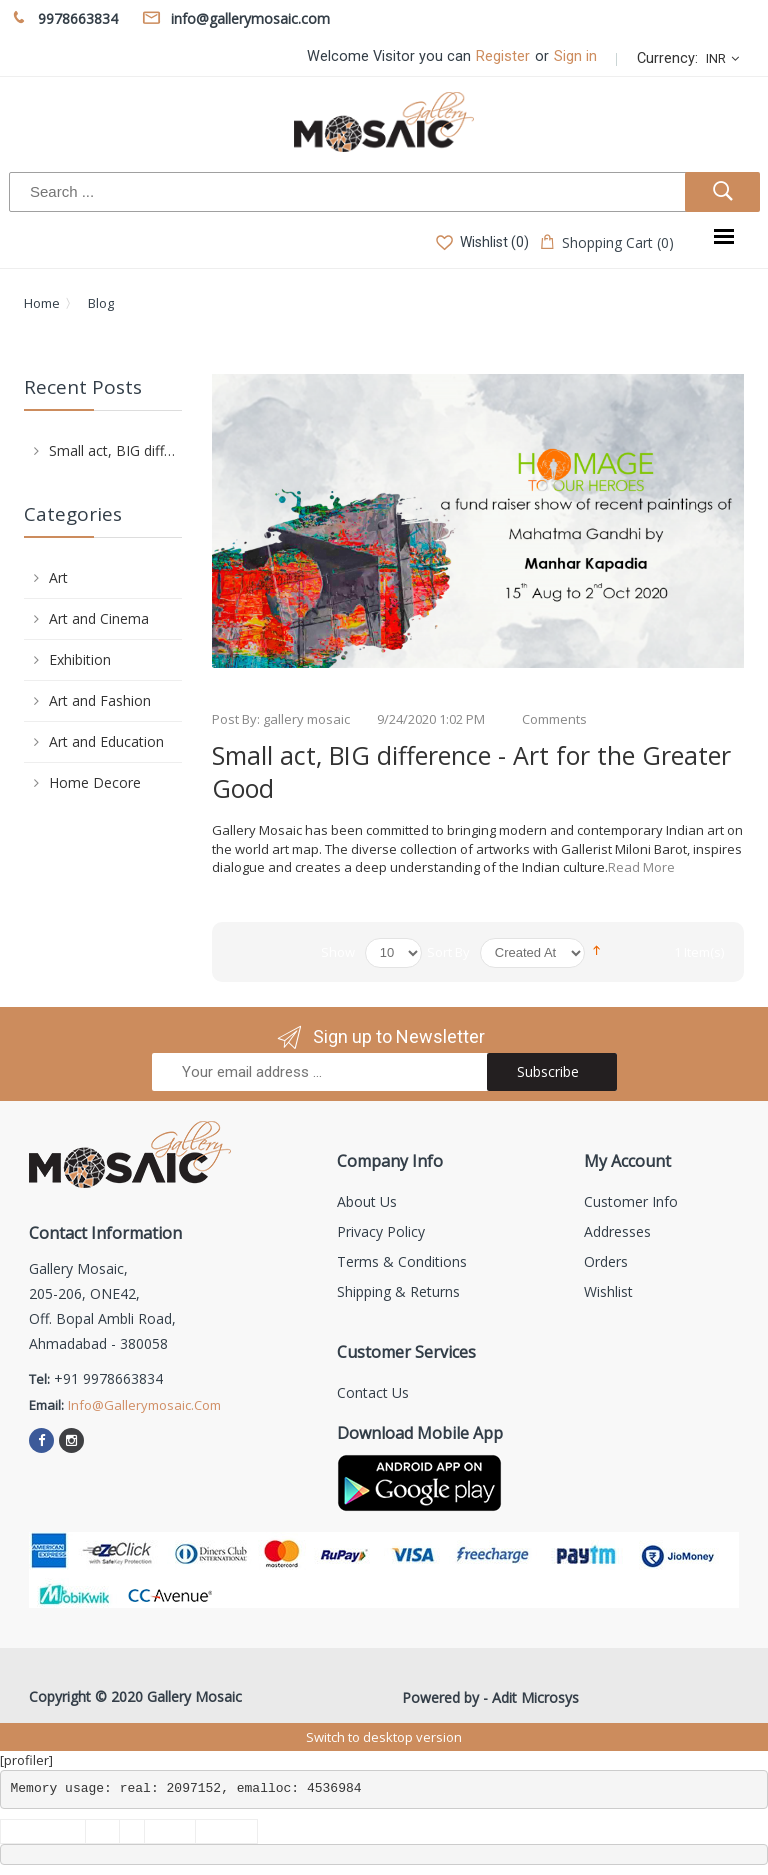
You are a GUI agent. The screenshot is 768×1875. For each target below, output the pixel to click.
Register (503, 56)
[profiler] (26, 1760)
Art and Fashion (100, 700)
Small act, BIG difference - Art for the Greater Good (471, 772)
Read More (641, 867)
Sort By (448, 952)
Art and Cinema (99, 618)
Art (58, 577)
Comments (554, 719)
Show (338, 952)
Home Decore (95, 782)
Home (42, 303)
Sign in (575, 56)
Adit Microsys (535, 1697)
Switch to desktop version (384, 1737)
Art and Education (106, 741)
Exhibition (80, 659)
